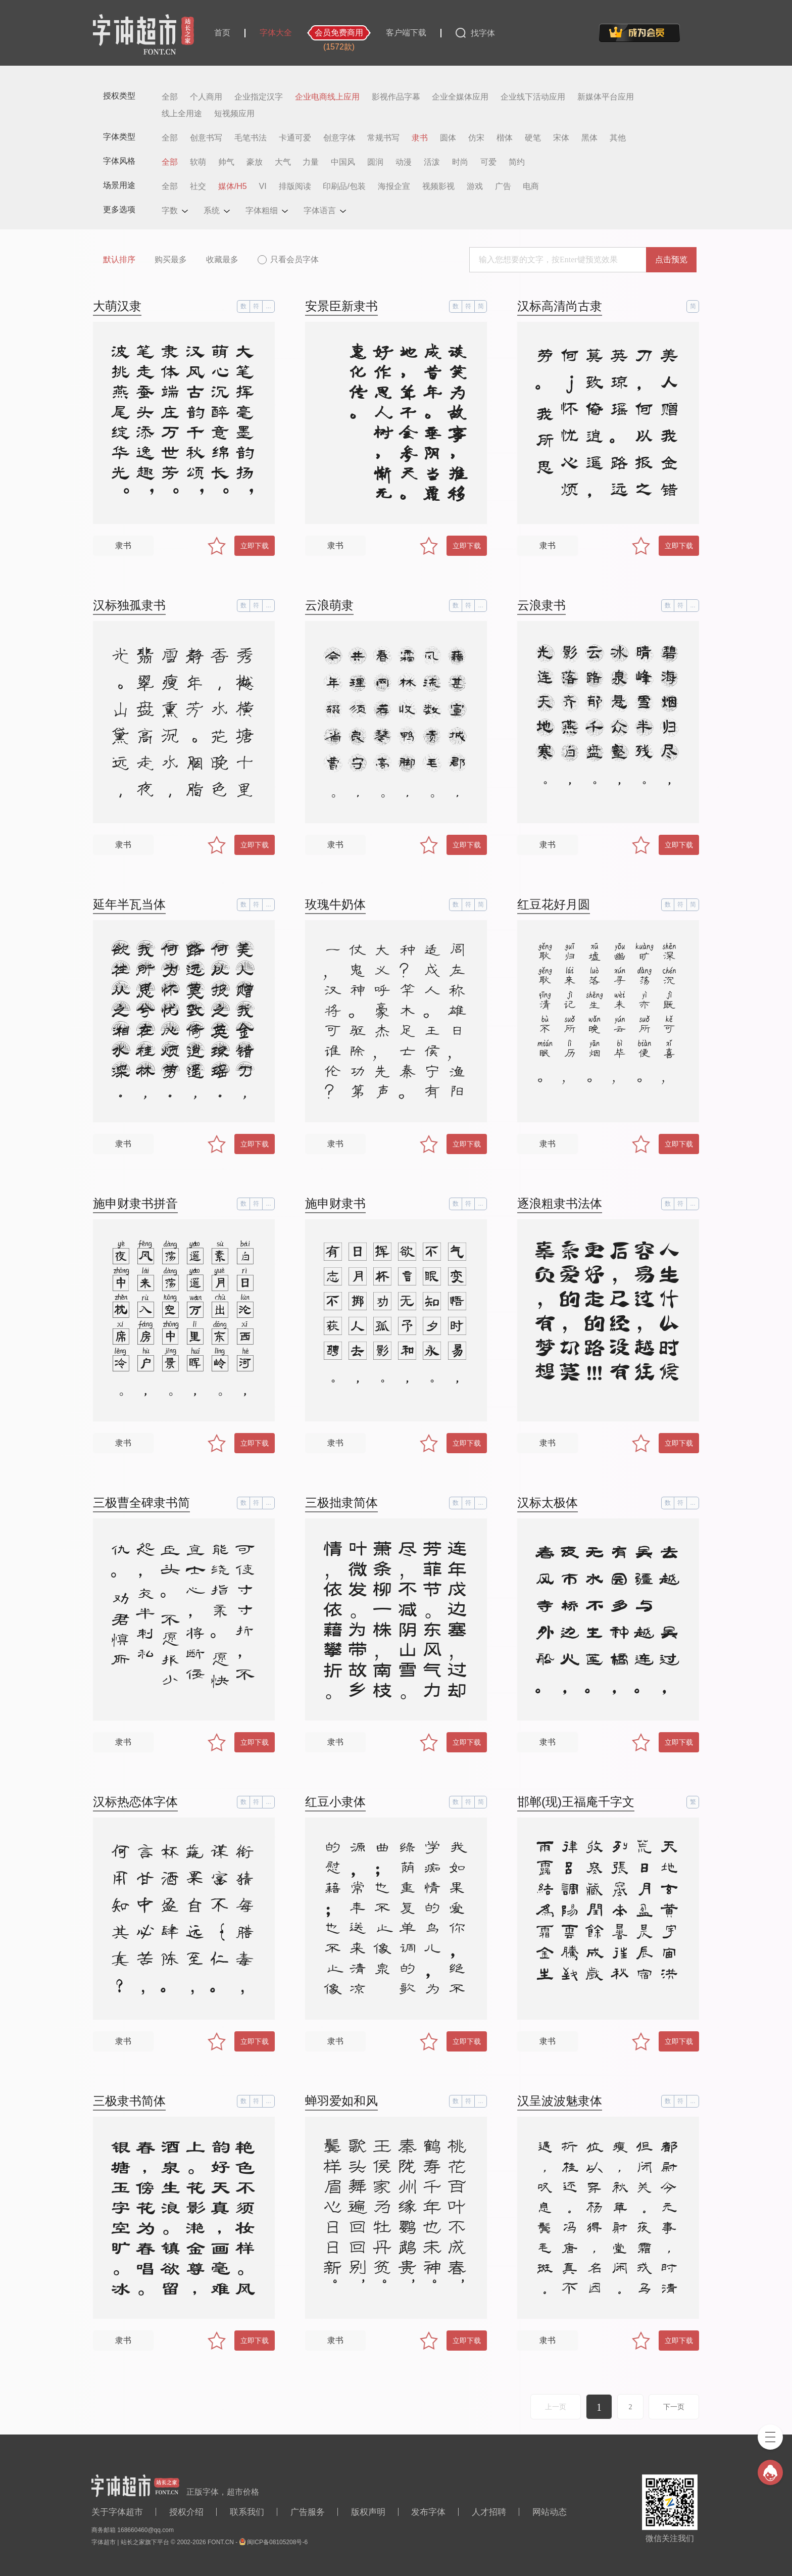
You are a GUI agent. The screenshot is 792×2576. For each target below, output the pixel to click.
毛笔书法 (250, 138)
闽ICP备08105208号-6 (277, 2542)
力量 (311, 162)
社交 (198, 186)
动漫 (403, 162)
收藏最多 (222, 259)
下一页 (673, 2407)
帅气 (226, 162)
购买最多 (171, 259)
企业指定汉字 (258, 97)
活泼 (432, 162)
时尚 (460, 162)
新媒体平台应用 (605, 97)
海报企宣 (394, 186)
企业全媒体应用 (460, 97)
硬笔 (533, 138)
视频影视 (438, 186)
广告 (503, 186)
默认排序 (119, 259)
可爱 (488, 162)
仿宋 (476, 138)
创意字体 (339, 138)
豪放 (254, 162)
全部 (170, 97)
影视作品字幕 (396, 97)
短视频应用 (234, 114)
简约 (517, 162)
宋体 (561, 138)
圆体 (448, 138)
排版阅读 (295, 186)
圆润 (375, 162)
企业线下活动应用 (533, 97)
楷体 (505, 138)
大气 (283, 162)
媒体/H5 (232, 186)
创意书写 (206, 138)
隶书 (420, 138)
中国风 (343, 162)
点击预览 (671, 259)
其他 (618, 138)
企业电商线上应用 (327, 97)
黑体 (589, 138)
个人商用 (206, 97)
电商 (531, 186)
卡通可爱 (295, 138)
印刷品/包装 (344, 186)
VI (263, 186)
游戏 (475, 186)
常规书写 (383, 138)
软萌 (198, 162)
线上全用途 (182, 114)
